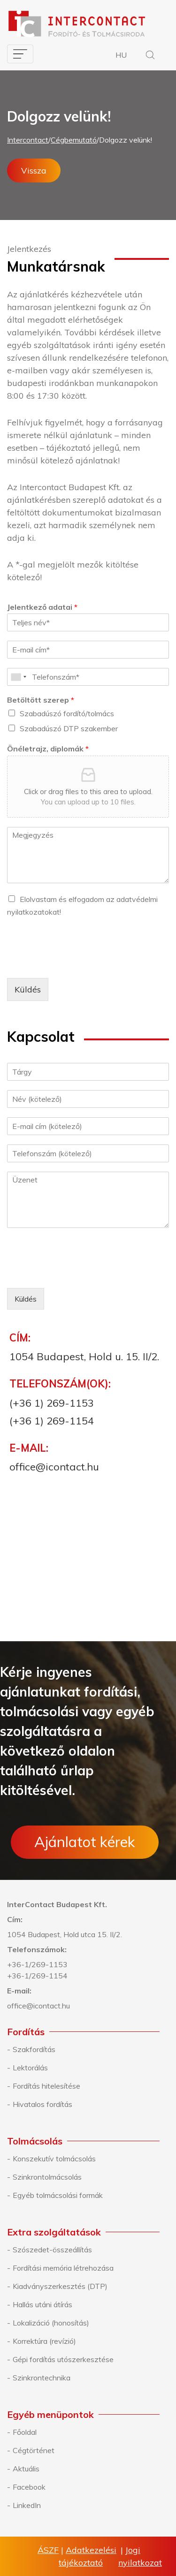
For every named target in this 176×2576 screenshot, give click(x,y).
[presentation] (78, 962)
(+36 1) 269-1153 (51, 1402)
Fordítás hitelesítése (46, 2086)
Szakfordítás (34, 2049)
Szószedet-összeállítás (52, 2249)
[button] (150, 56)
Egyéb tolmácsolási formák (58, 2195)
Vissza (33, 170)
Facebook (29, 2487)
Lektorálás (30, 2067)
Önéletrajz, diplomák (48, 748)
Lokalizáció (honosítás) (51, 2322)
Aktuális (26, 2468)
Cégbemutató (74, 139)
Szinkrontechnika (41, 2377)
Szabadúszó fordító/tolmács (67, 713)
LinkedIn (27, 2505)
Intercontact (27, 139)
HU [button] (121, 55)
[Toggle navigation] (20, 54)
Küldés (28, 989)
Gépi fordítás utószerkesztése (63, 2359)
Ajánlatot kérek (84, 1842)
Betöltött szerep (40, 700)
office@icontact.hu (54, 1466)
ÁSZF (48, 2550)
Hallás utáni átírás (42, 2304)
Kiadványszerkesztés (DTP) (60, 2286)
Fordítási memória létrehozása (63, 2268)
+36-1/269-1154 (37, 1975)
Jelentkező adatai (42, 607)
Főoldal (25, 2432)
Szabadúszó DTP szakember (69, 728)
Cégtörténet (33, 2450)
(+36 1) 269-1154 (51, 1420)
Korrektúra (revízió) (44, 2341)
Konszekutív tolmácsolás (54, 2158)
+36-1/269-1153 (37, 1964)
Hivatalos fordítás (42, 2104)
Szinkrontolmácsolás (47, 2177)
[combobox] (18, 676)
